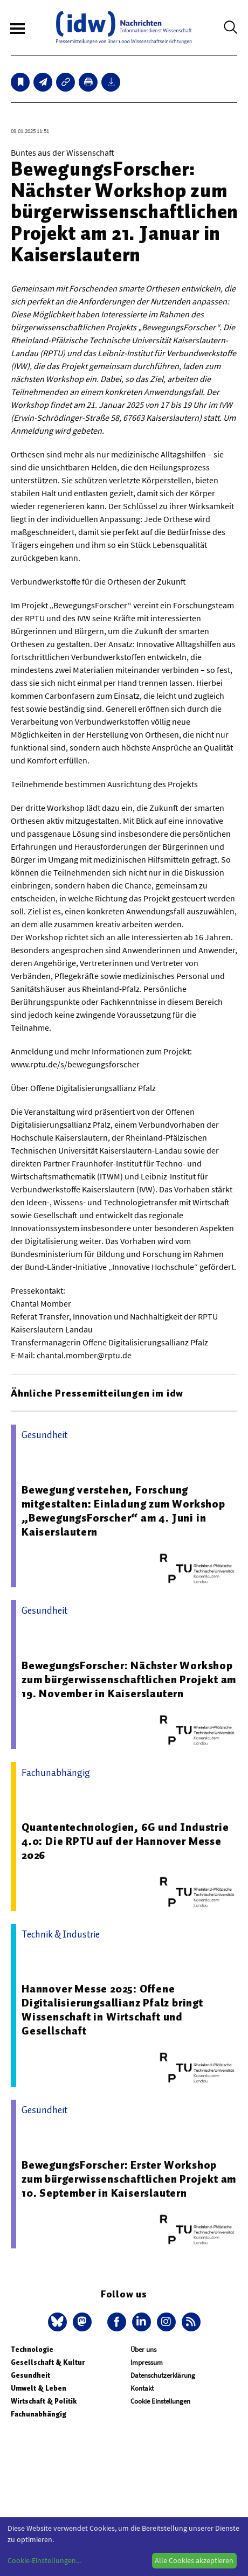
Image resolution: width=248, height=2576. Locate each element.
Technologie (32, 2349)
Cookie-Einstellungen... (44, 2560)
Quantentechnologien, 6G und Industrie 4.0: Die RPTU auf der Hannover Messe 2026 (125, 1841)
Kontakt (142, 2388)
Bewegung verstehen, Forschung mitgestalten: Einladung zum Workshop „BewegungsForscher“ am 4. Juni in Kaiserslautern (123, 1511)
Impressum (146, 2362)
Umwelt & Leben (38, 2388)
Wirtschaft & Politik (44, 2401)
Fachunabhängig (38, 2414)
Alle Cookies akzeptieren (194, 2560)
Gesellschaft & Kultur (48, 2362)
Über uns (143, 2349)
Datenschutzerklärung (162, 2375)
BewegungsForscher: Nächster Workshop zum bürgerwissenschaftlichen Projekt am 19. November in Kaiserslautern (129, 1679)
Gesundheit (30, 2375)
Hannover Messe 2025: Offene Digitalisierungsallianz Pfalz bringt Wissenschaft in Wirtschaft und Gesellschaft (112, 2010)
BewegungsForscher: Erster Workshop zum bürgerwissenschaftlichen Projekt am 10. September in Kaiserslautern (129, 2179)
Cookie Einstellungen (160, 2401)
